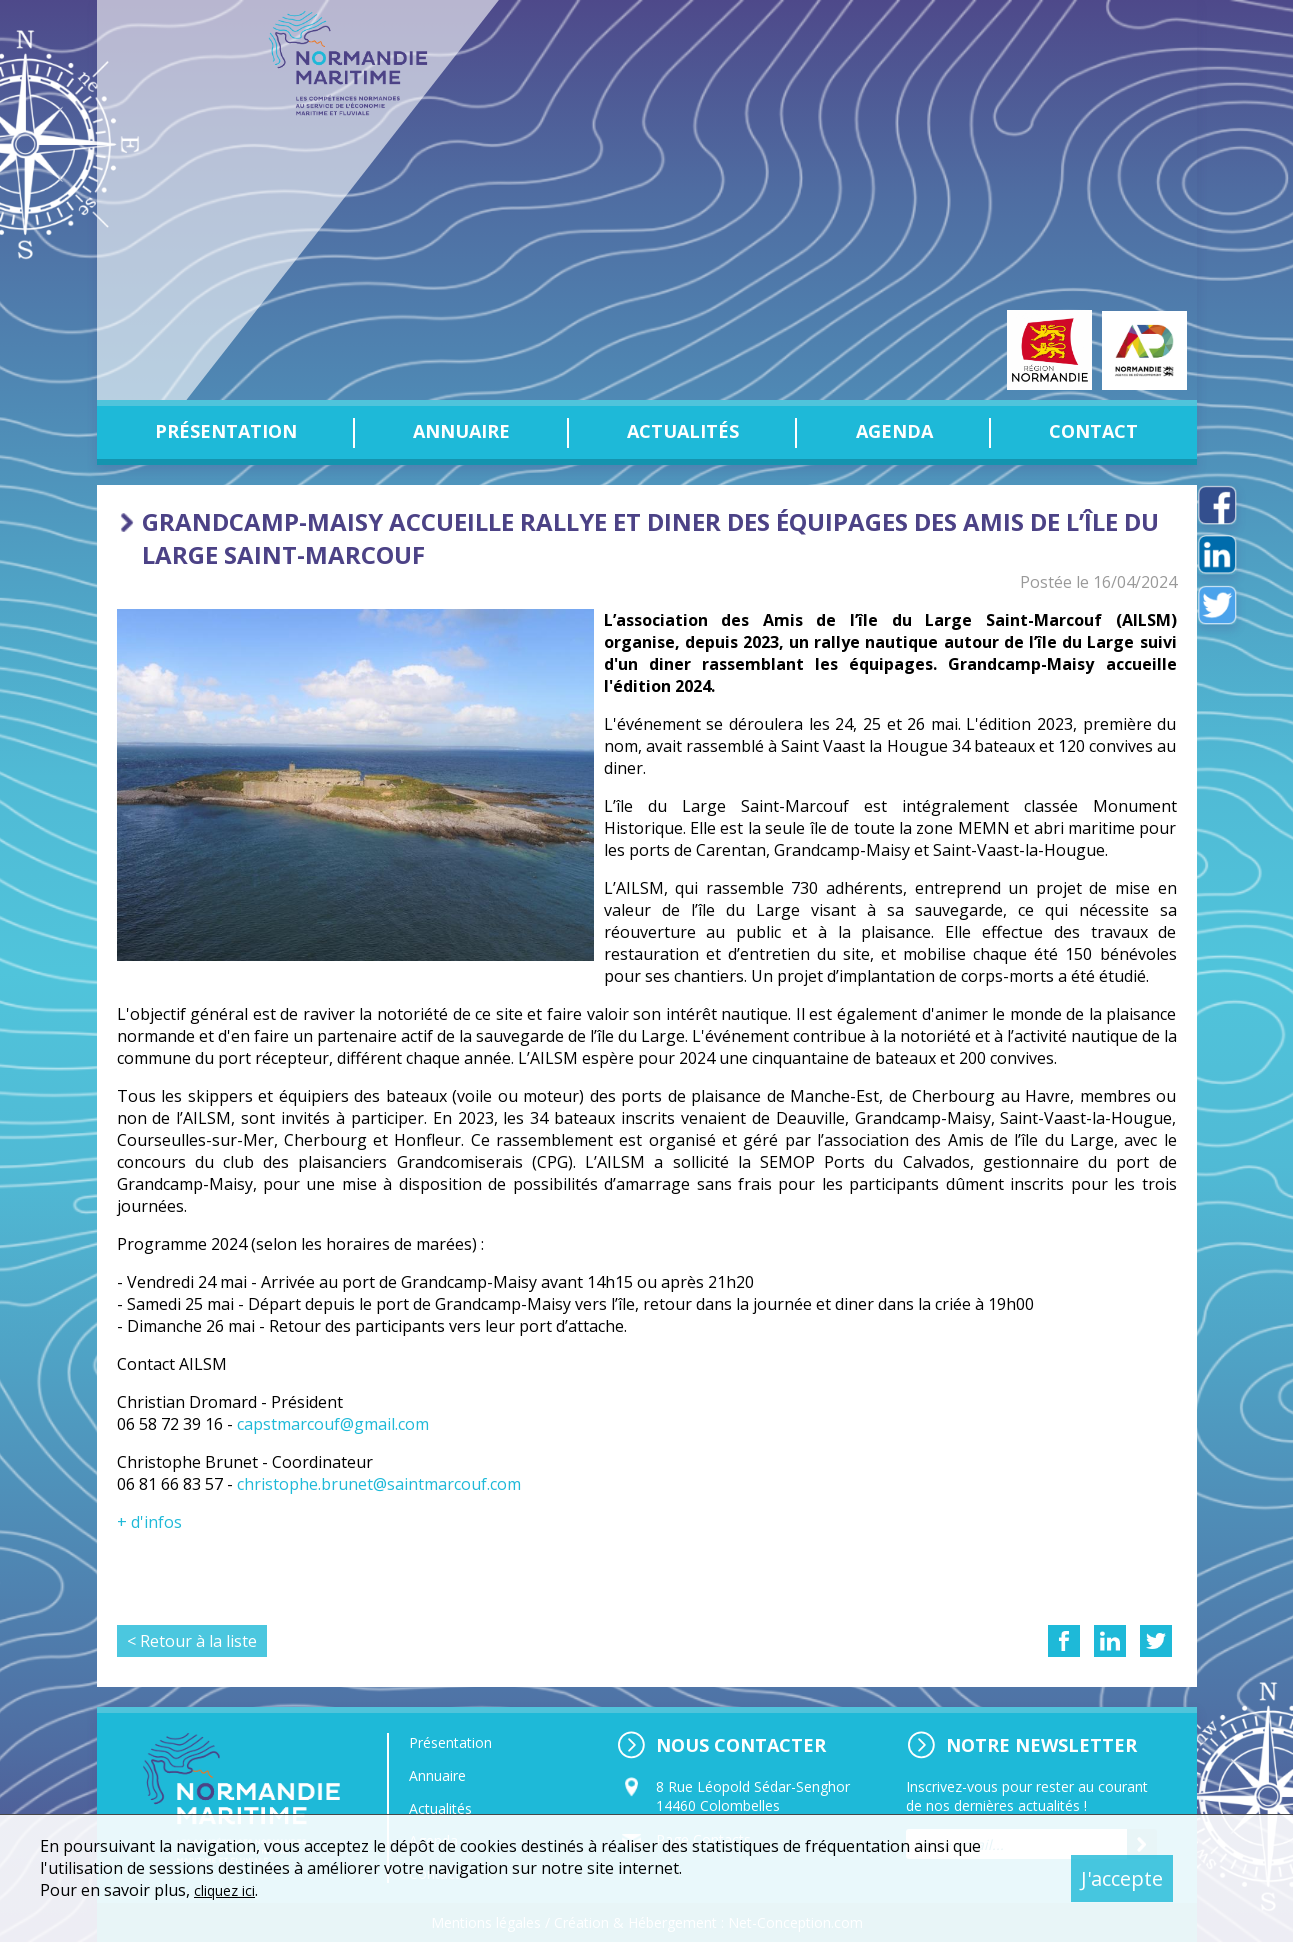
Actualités (683, 431)
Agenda (894, 431)
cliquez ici (229, 1890)
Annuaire (461, 431)
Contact (1093, 431)
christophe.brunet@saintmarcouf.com (379, 1484)
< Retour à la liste (192, 1641)
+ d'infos (149, 1522)
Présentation (226, 431)
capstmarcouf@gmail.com (333, 1424)
